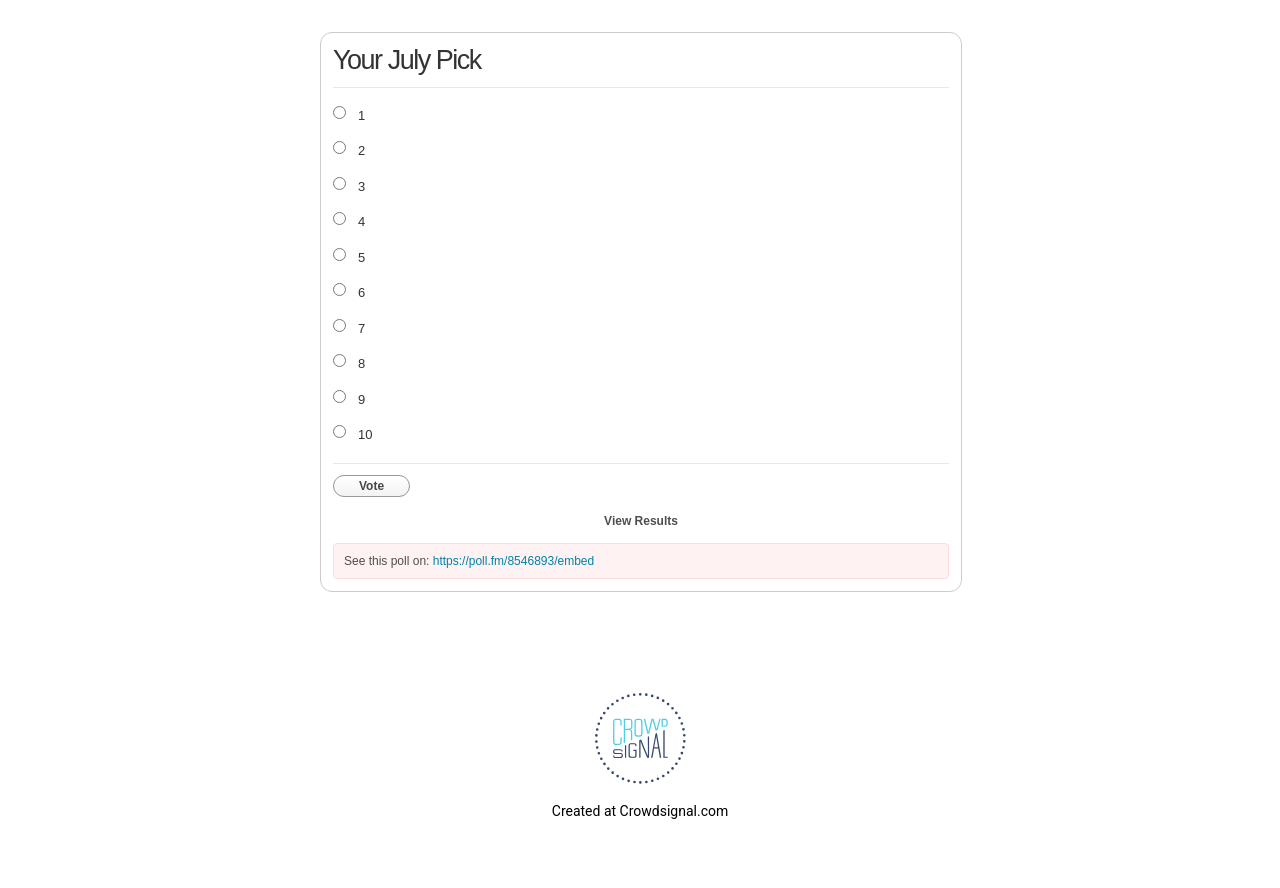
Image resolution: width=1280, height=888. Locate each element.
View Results (641, 521)
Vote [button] (371, 486)
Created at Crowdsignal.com (640, 811)
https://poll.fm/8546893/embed (513, 561)
